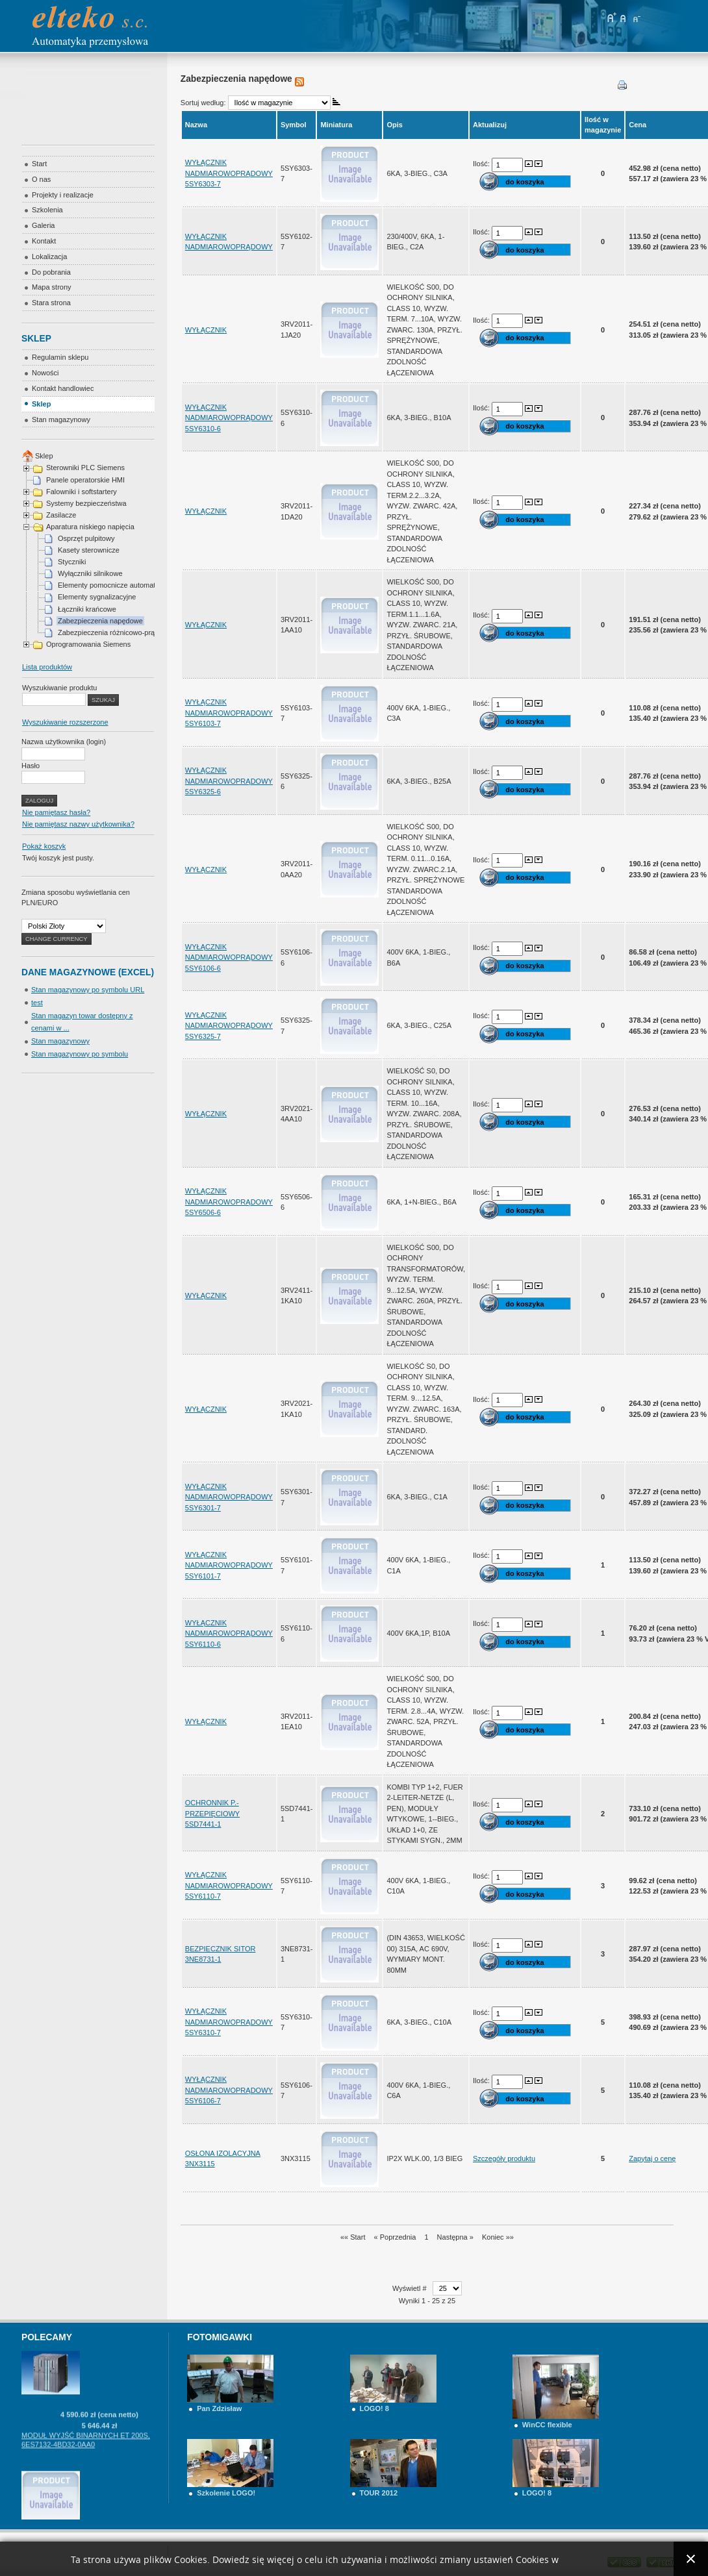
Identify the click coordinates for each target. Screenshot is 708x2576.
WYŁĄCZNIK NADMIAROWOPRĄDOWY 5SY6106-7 (229, 2090)
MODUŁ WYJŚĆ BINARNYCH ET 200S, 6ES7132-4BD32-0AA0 (85, 2464)
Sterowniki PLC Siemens (85, 467)
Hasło (30, 765)
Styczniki (72, 562)
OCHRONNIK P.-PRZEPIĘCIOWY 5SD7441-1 (212, 1813)
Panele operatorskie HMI (85, 480)
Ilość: (482, 164)
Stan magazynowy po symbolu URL (87, 990)
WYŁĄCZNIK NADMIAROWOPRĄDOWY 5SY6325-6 (229, 780)
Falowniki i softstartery (81, 491)
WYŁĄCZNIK (206, 330)
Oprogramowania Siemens (88, 644)
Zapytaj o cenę (652, 2158)
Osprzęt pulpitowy (86, 538)
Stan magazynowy (60, 1041)
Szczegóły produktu (504, 2158)
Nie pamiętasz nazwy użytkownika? (78, 824)
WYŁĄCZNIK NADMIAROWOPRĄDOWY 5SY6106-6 (229, 957)
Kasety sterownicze (89, 550)
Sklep (44, 456)
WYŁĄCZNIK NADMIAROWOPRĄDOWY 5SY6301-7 (229, 1497)
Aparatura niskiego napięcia (90, 527)
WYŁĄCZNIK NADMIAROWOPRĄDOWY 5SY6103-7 (229, 712)
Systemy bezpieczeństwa (86, 503)
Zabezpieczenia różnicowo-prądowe (114, 632)
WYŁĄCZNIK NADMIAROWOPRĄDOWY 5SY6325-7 (229, 1025)
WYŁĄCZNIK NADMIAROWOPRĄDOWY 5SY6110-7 (229, 1885)
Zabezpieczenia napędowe (100, 621)
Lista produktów (47, 667)
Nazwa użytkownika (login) (63, 741)
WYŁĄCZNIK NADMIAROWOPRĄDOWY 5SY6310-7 (229, 2021)
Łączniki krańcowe (87, 609)
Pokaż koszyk (44, 846)
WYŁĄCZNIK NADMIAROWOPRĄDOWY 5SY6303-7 (229, 173)
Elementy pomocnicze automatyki (111, 585)
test (37, 1003)
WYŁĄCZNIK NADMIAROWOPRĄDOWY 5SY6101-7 (229, 1565)
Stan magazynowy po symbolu (79, 1054)
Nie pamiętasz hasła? (56, 812)
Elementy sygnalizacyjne (97, 597)
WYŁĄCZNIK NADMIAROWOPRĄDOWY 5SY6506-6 (229, 1201)
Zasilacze (61, 515)
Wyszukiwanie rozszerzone (65, 722)
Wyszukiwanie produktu (59, 688)
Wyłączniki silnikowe (90, 573)
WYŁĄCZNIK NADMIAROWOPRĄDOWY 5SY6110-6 (229, 1633)
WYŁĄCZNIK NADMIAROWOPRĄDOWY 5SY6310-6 (229, 417)
